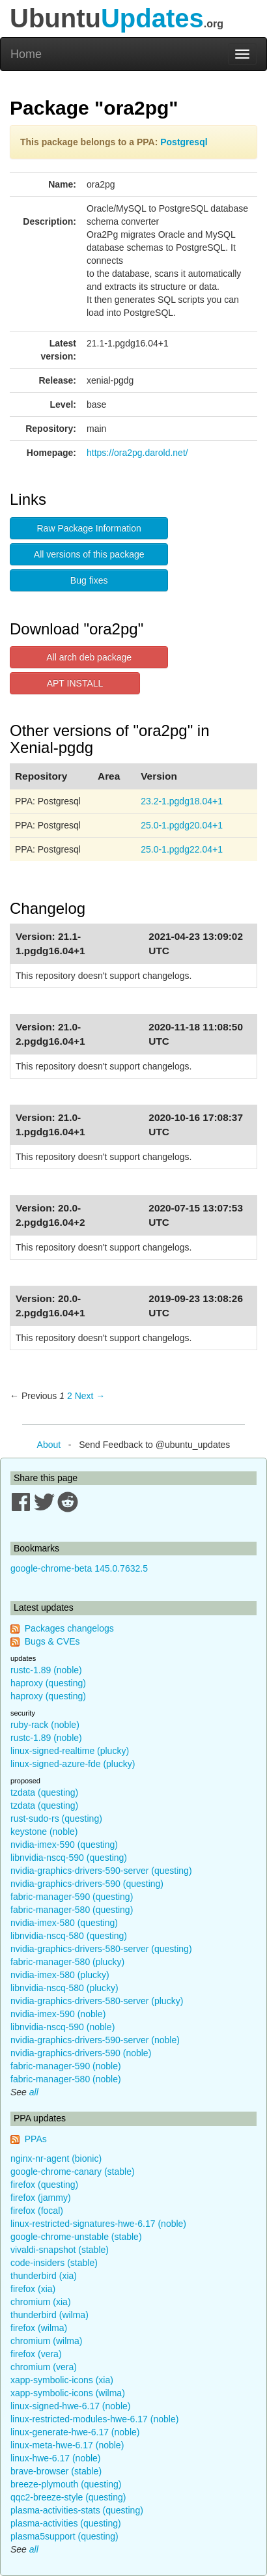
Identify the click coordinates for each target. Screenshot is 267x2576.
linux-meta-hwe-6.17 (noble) (67, 2445)
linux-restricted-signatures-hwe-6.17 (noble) (98, 2223)
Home (26, 54)
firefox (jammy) (40, 2197)
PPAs (36, 2139)
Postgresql (183, 142)
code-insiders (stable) (54, 2263)
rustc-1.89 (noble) (46, 1670)
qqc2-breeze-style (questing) (68, 2497)
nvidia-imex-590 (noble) (57, 2014)
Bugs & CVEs (52, 1641)
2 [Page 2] (69, 1396)
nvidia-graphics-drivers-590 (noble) (80, 2053)
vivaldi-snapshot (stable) (59, 2249)
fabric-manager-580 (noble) (65, 2079)
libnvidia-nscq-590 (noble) (62, 2027)
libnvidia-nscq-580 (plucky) (64, 1988)
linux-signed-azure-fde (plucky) (72, 1764)
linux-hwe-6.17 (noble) (55, 2458)
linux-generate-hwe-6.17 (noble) (74, 2432)
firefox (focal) (36, 2210)
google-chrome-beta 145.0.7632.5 (79, 1568)
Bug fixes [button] (89, 580)
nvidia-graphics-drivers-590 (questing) (86, 1883)
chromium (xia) (40, 2302)
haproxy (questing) (48, 1683)
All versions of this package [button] (89, 554)
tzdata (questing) (44, 1792)
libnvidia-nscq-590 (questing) (68, 1857)
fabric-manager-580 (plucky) (67, 1962)
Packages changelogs (69, 1628)
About (49, 1444)
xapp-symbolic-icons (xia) (61, 2380)
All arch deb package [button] (89, 657)
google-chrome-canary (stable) (72, 2171)
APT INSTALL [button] (75, 683)
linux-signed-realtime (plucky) (69, 1751)
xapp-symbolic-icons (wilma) (67, 2393)
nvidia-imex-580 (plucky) (59, 1975)
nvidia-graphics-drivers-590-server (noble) (95, 2040)
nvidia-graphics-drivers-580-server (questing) (101, 1949)
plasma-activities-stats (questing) (76, 2510)
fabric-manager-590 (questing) (71, 1896)
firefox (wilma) (38, 2328)
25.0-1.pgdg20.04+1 (182, 825)
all (33, 2092)
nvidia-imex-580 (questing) (64, 1923)
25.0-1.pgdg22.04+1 (182, 849)
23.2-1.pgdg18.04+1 (182, 801)
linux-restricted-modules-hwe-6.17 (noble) (94, 2419)
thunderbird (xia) (43, 2276)
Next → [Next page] (90, 1396)
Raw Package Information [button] (89, 528)
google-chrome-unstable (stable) (76, 2236)
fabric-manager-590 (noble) (65, 2066)
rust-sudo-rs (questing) (56, 1818)
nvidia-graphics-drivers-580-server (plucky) (96, 2001)
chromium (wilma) (46, 2341)
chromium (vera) (43, 2367)
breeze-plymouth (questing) (65, 2484)
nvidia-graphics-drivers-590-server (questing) (101, 1870)
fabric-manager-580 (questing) (71, 1909)
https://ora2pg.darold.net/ (137, 452)
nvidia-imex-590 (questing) (64, 1844)
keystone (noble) (44, 1831)
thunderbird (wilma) (49, 2315)
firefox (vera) (36, 2354)
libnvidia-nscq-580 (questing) (68, 1936)
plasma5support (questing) (64, 2536)
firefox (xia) (32, 2289)
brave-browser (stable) (56, 2471)
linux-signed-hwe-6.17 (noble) (70, 2406)
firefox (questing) (44, 2184)
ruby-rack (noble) (44, 1725)
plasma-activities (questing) (65, 2523)
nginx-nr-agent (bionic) (56, 2158)
